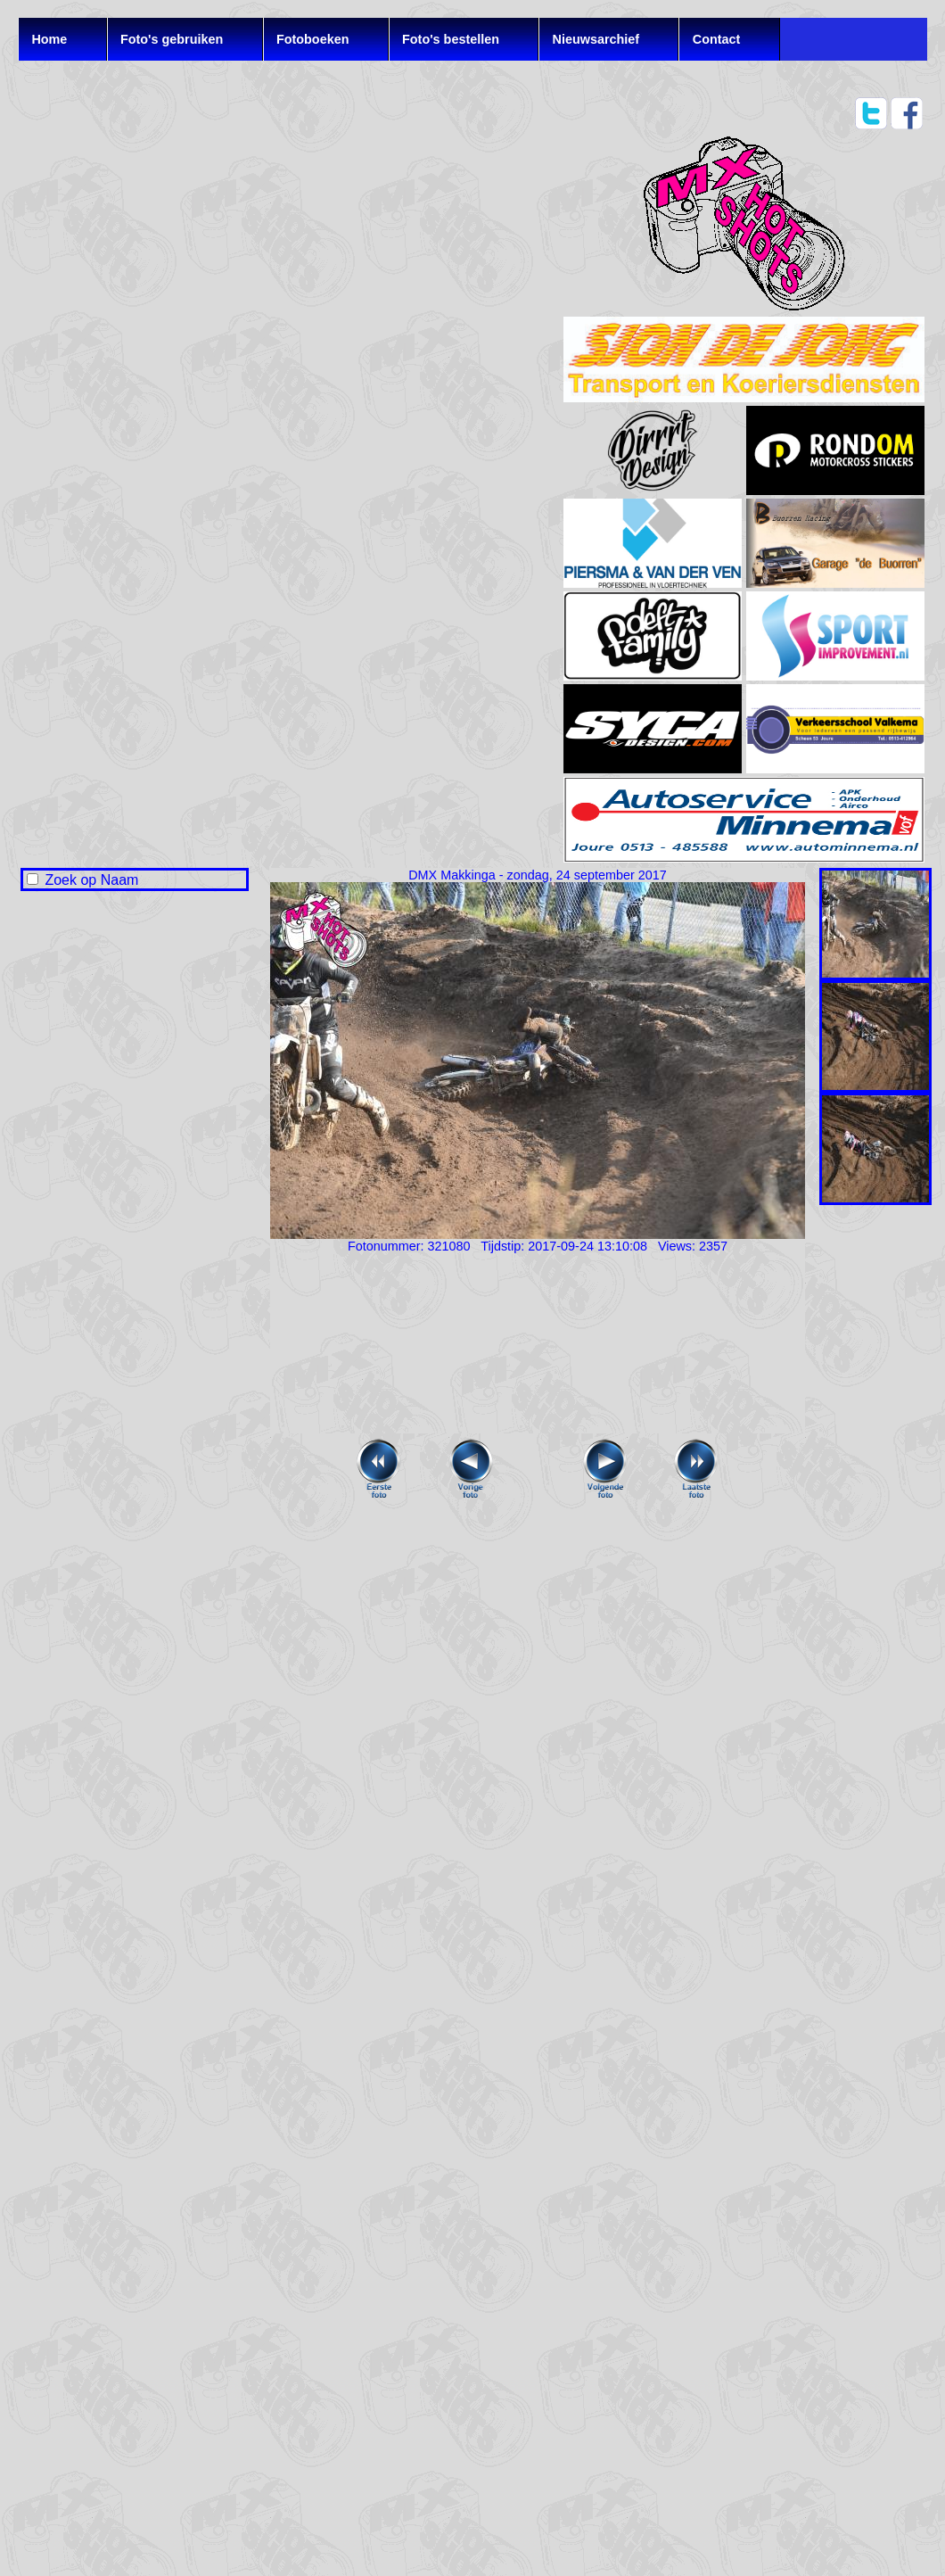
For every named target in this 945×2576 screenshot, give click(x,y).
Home (49, 39)
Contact (717, 39)
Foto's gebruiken (171, 39)
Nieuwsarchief (596, 39)
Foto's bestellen (450, 39)
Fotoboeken (312, 39)
